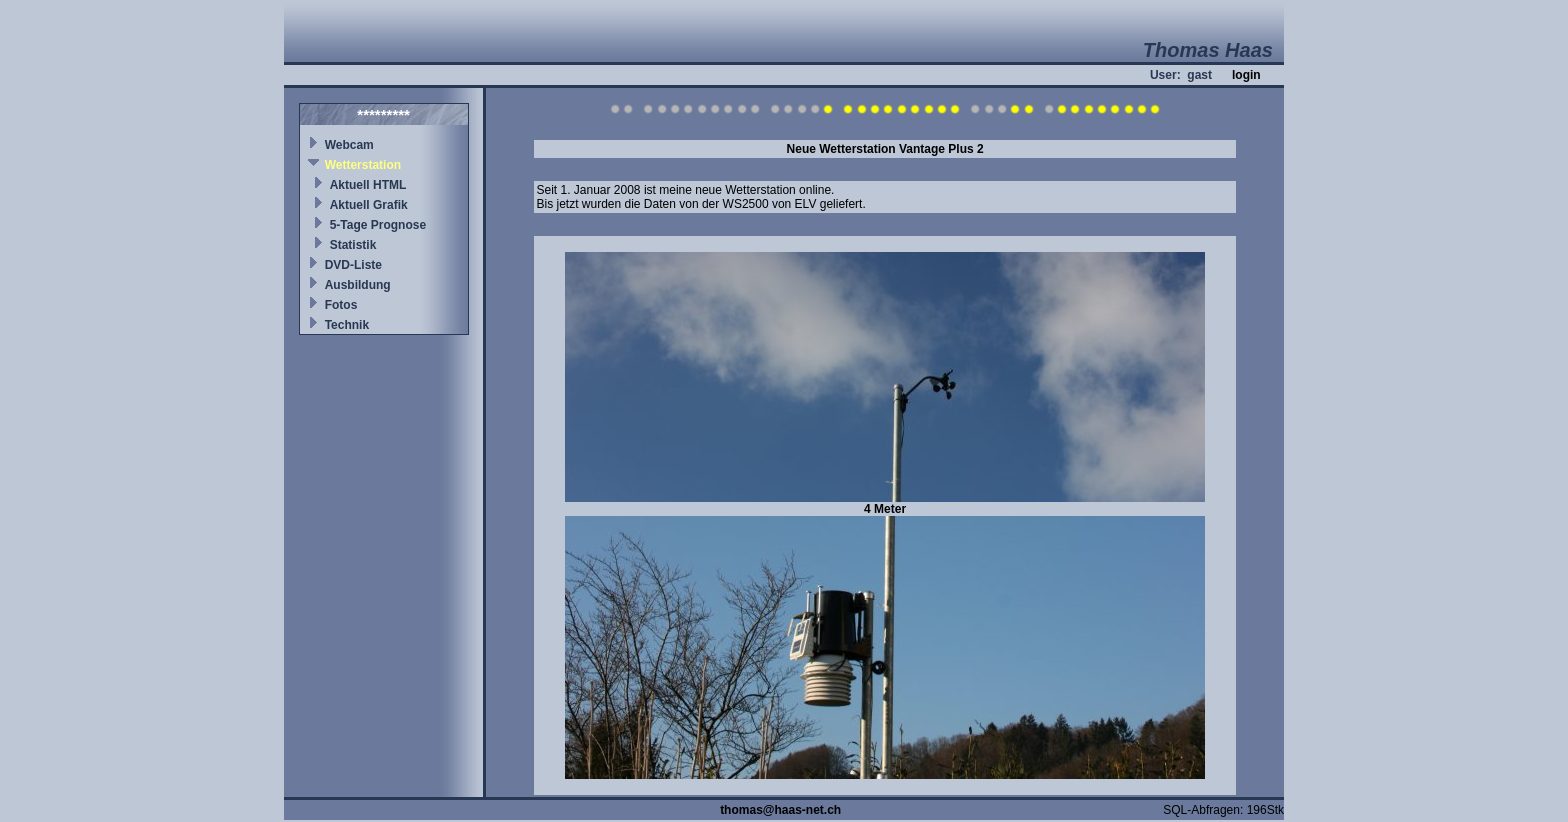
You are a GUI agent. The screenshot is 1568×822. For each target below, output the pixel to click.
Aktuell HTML (368, 185)
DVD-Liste (353, 265)
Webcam (349, 145)
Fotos (341, 305)
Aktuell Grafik (369, 205)
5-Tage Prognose (378, 225)
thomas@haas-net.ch (780, 810)
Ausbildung (358, 285)
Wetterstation (363, 165)
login (1246, 75)
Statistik (353, 245)
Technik (347, 325)
